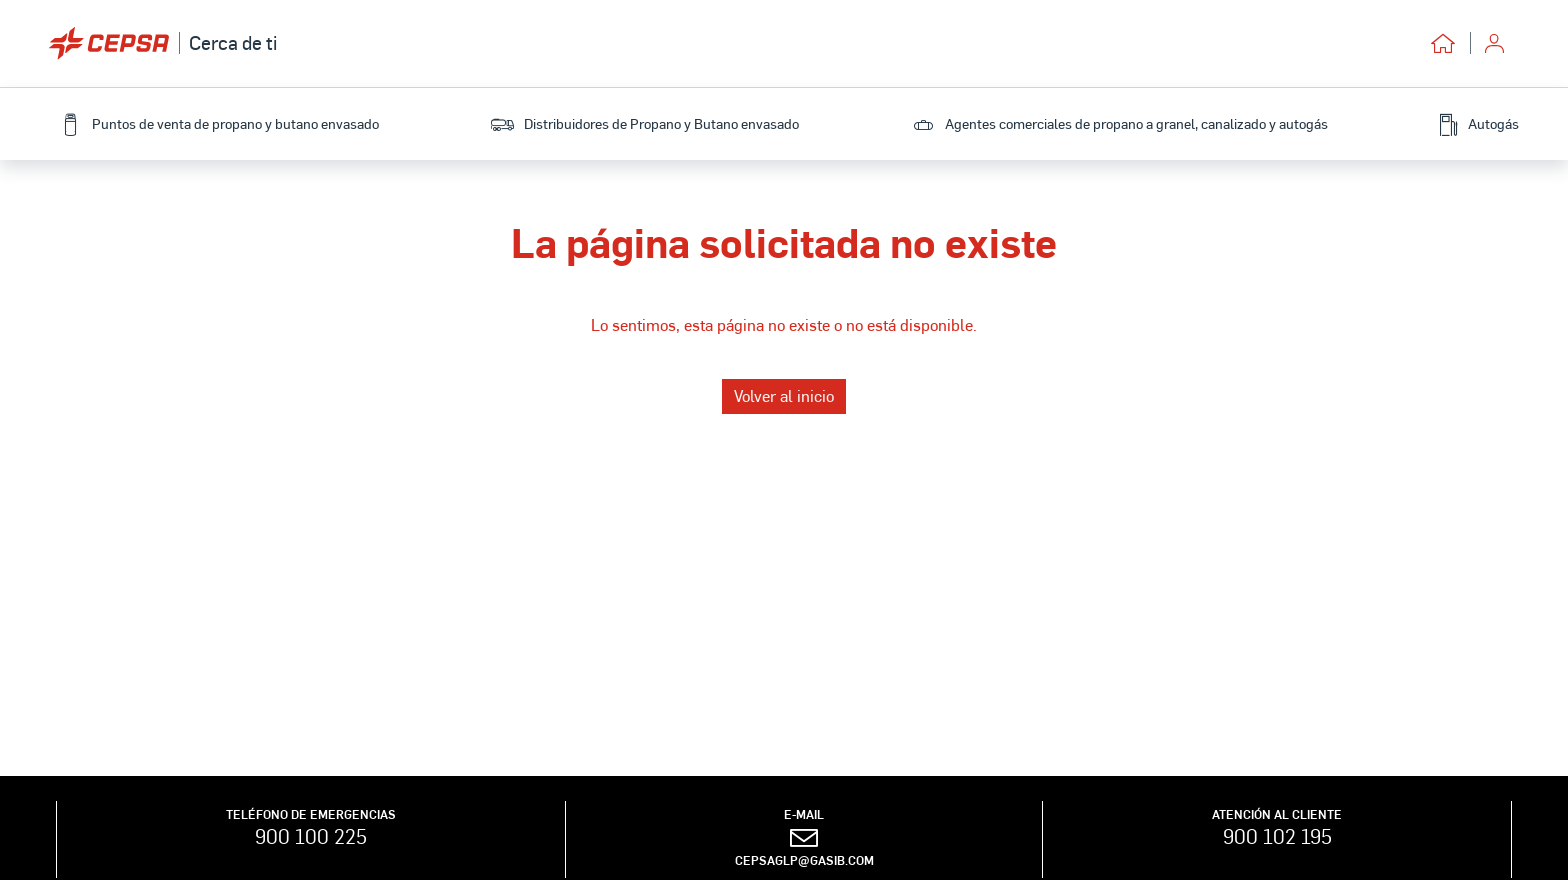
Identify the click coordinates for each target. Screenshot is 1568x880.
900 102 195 (1277, 836)
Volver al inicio (784, 395)
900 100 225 (311, 836)
